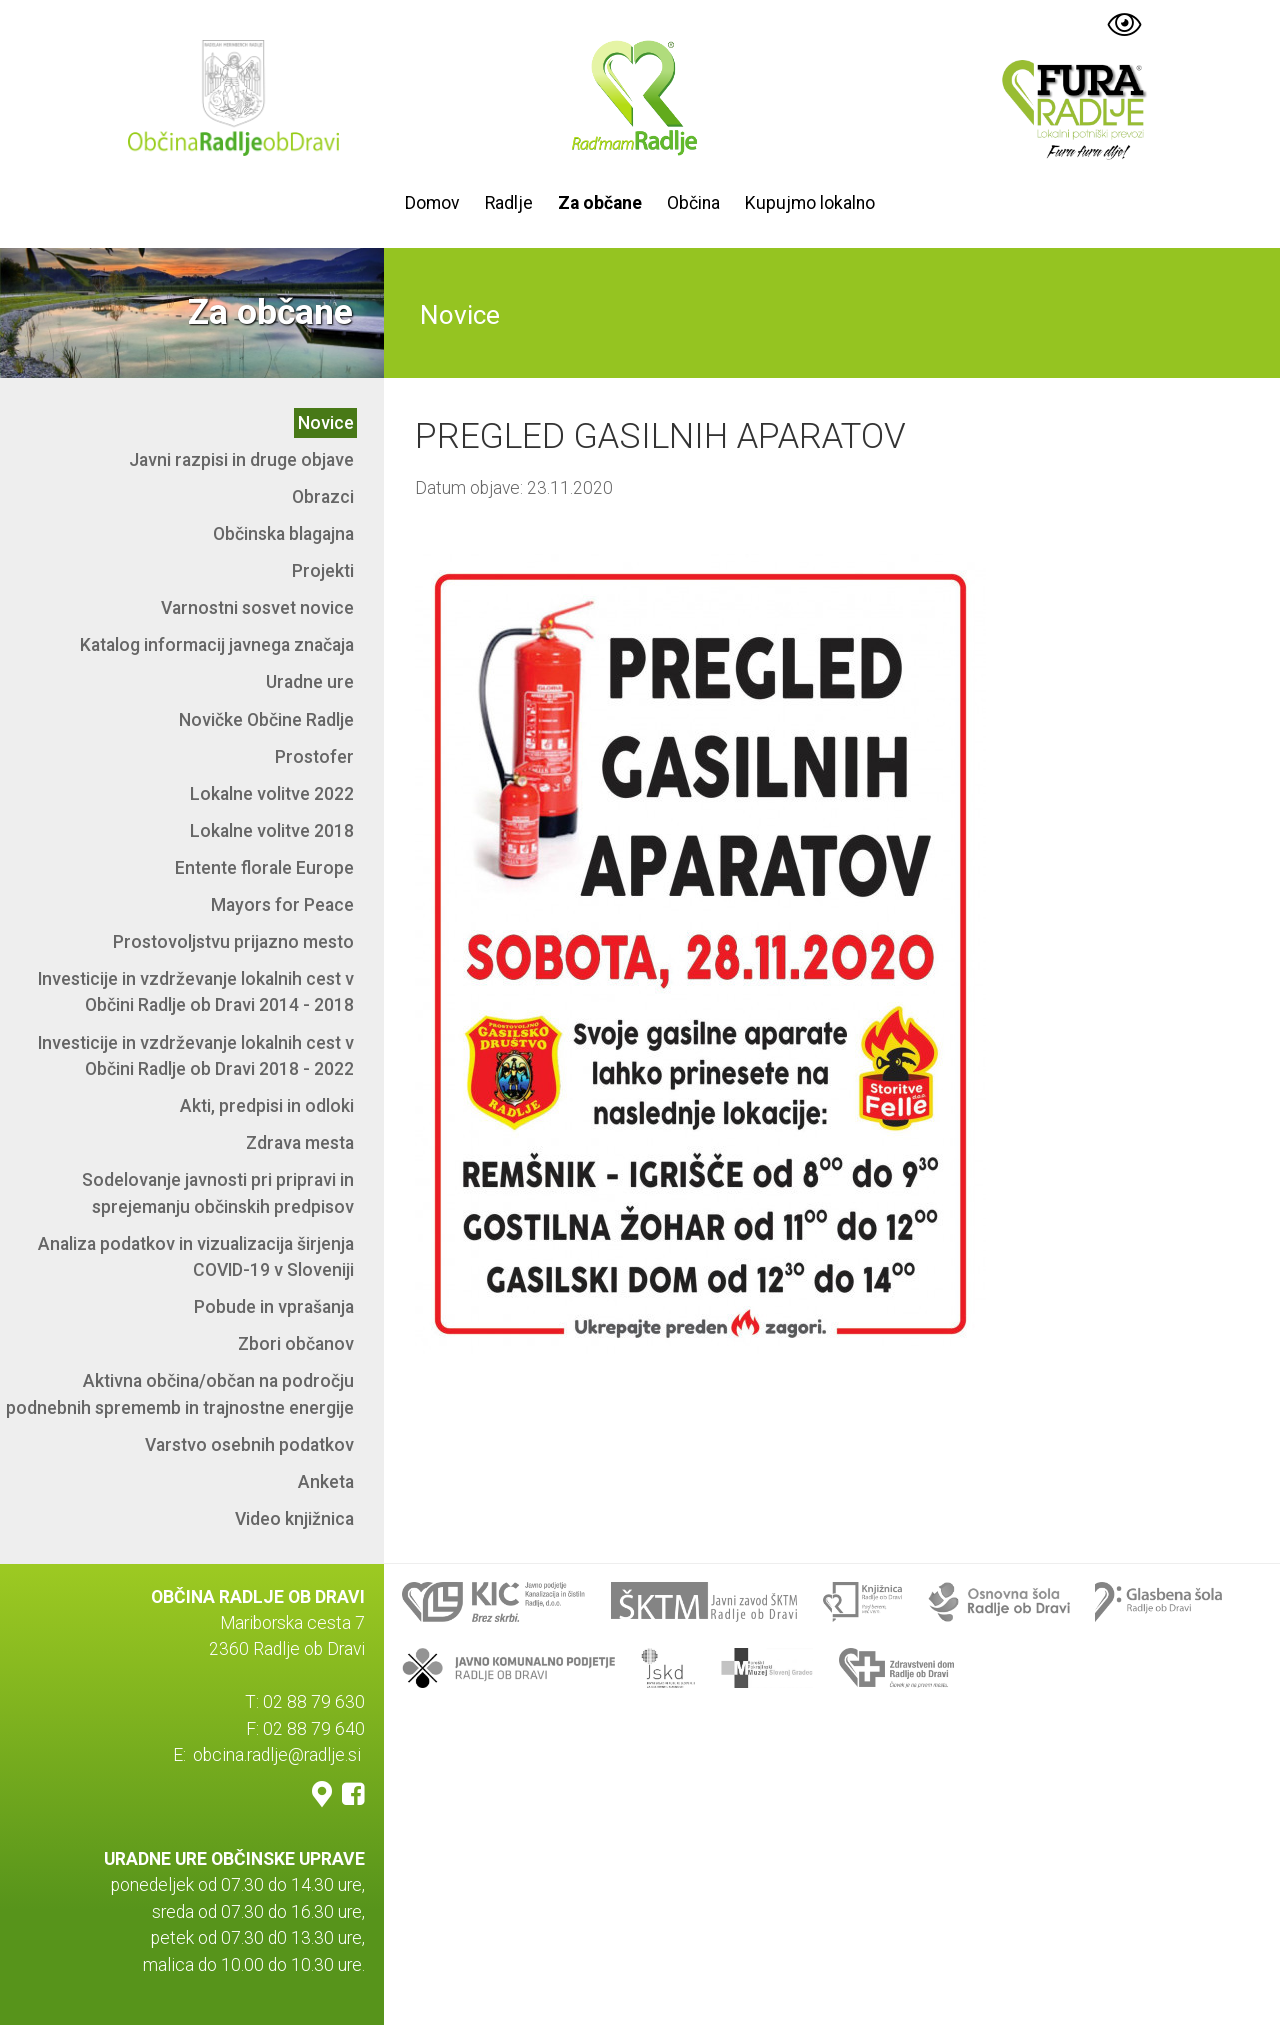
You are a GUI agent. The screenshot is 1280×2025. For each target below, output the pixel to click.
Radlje (509, 203)
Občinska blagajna (283, 534)
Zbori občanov (296, 1344)
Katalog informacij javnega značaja (217, 645)
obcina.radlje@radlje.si (277, 1755)
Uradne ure (310, 682)
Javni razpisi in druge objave (241, 460)
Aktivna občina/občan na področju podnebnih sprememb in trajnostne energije (180, 1394)
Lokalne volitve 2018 (272, 831)
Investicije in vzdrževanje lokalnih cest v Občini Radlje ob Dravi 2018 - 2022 (196, 1056)
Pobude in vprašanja (274, 1307)
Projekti (323, 571)
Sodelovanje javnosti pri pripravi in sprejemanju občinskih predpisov (218, 1193)
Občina (693, 203)
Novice (326, 423)
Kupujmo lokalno (810, 203)
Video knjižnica (294, 1519)
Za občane (600, 203)
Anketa (326, 1482)
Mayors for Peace (282, 905)
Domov (432, 203)
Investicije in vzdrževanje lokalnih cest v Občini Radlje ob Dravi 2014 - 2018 (196, 992)
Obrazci (323, 497)
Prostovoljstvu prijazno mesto (233, 942)
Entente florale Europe (264, 868)
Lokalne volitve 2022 (272, 794)
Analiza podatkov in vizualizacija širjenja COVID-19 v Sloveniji (196, 1257)
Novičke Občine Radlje (266, 720)
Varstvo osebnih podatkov (249, 1445)
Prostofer (314, 757)
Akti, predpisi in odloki (267, 1106)
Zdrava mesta (300, 1143)
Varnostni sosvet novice (257, 608)
